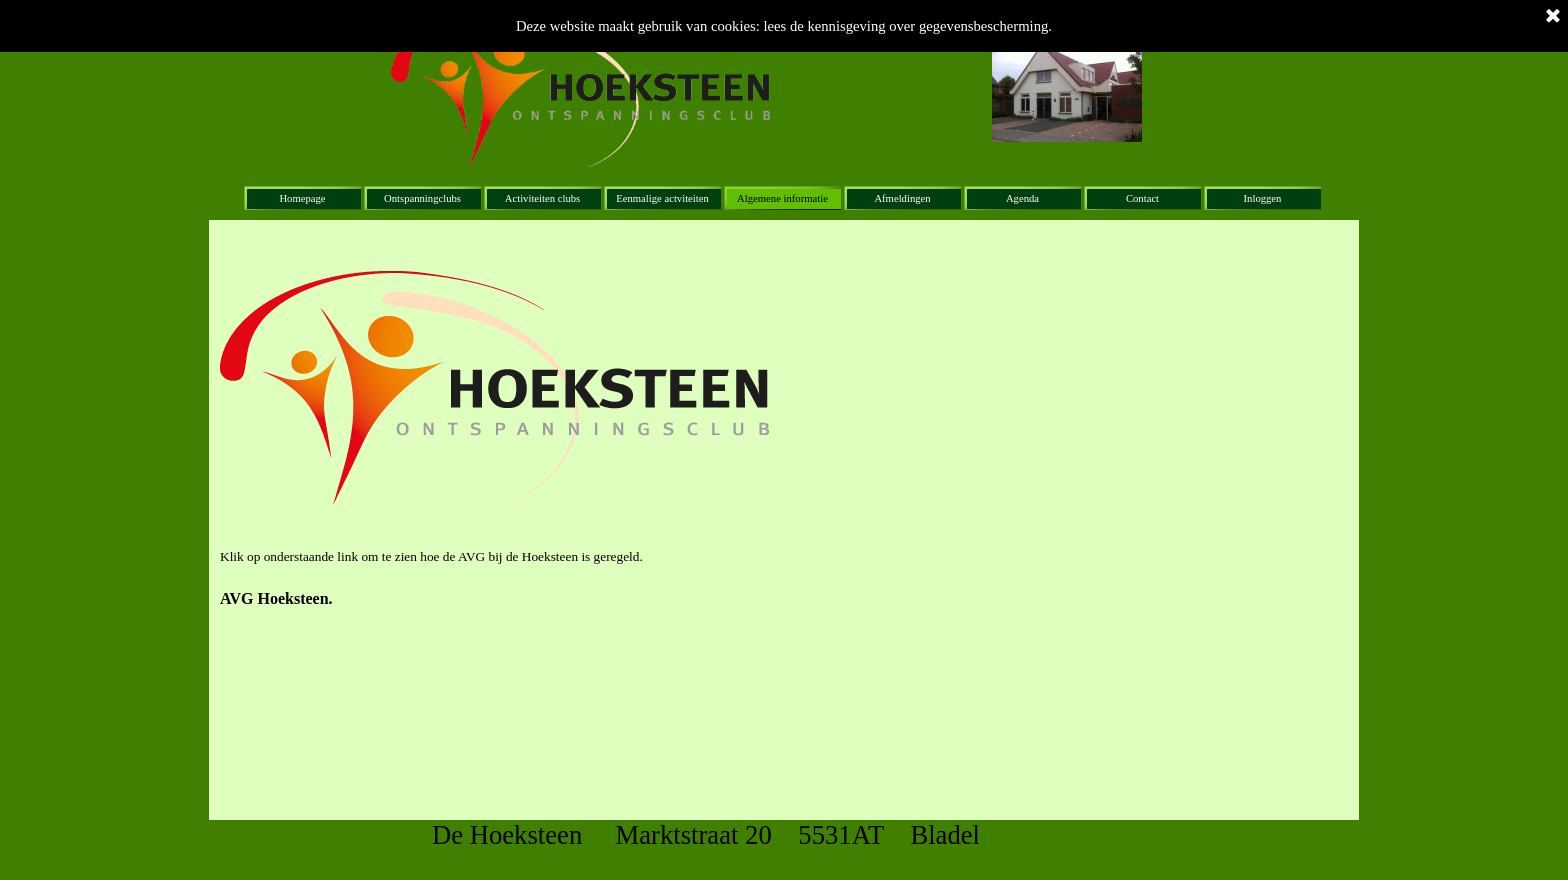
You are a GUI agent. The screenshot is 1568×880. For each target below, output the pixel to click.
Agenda (1022, 198)
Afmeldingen (902, 198)
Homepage (302, 198)
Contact (1142, 198)
